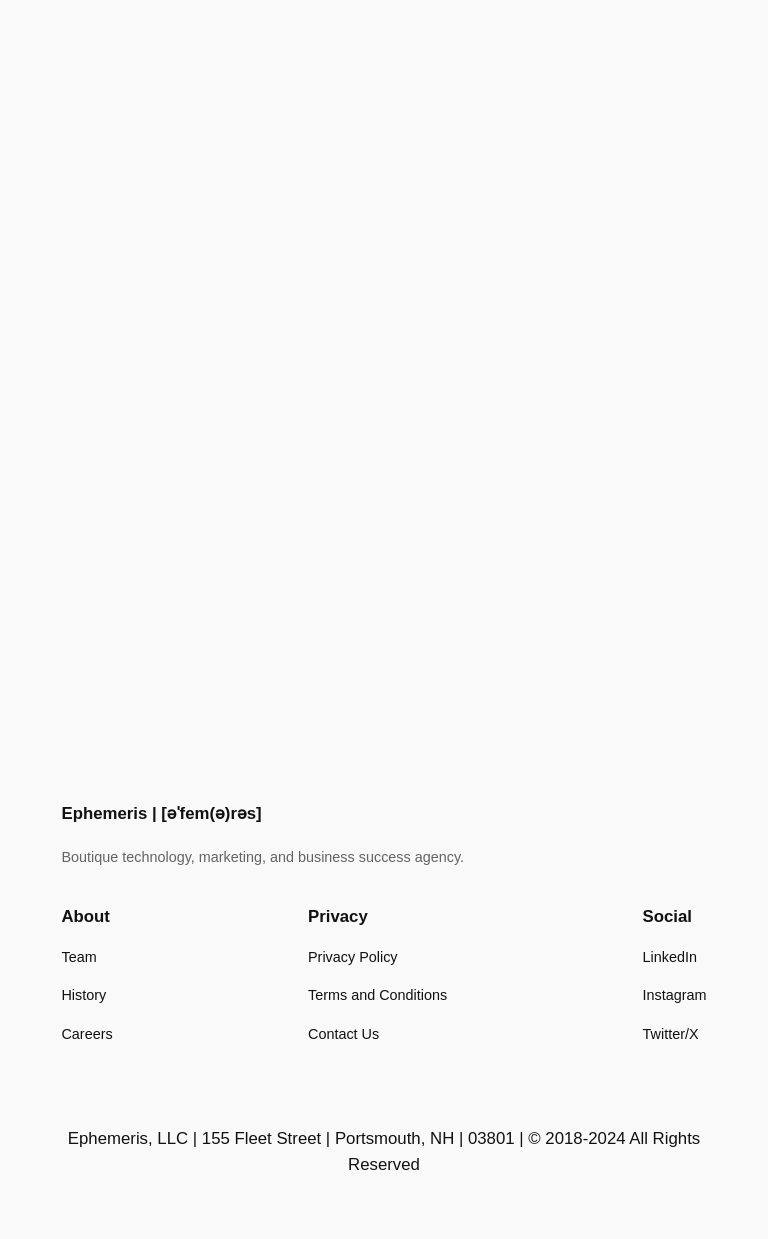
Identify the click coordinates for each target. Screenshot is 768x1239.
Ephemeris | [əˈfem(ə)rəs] (161, 813)
